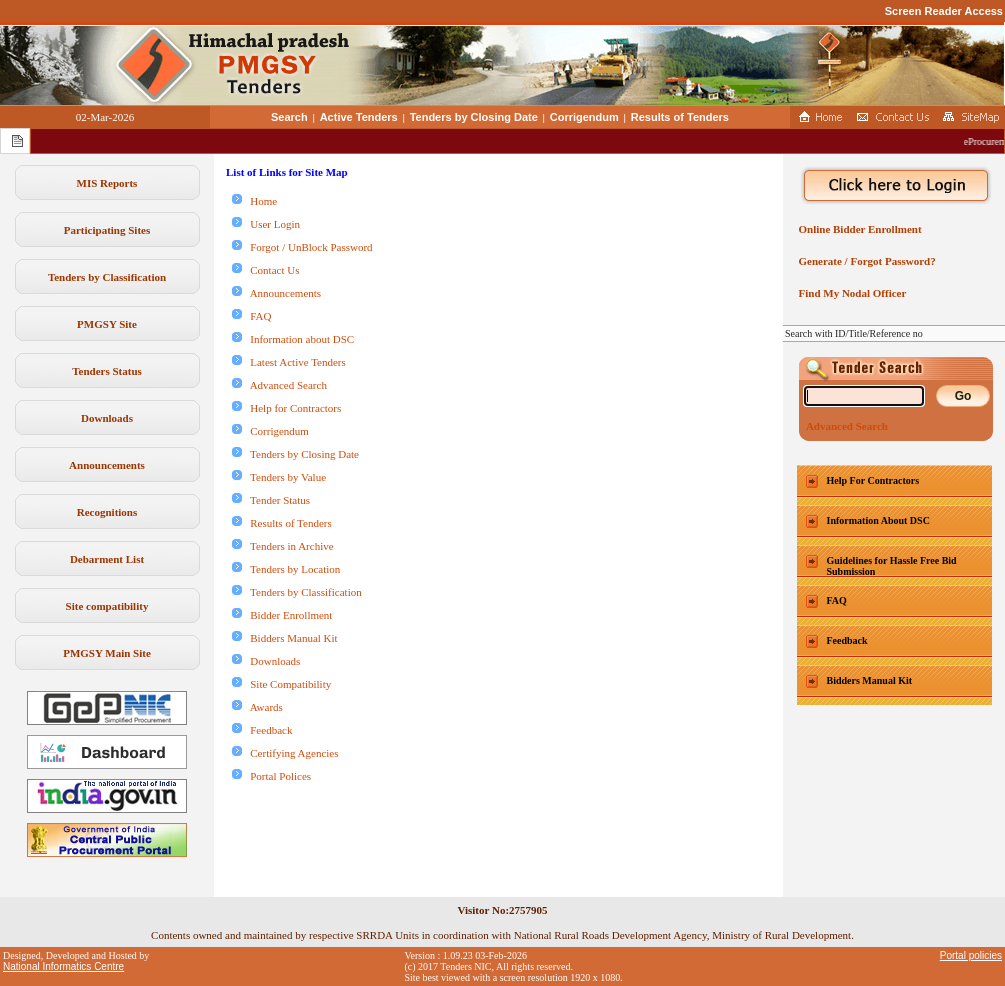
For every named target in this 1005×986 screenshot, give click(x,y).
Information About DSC (878, 520)
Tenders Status (107, 371)
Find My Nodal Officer (849, 293)
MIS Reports (107, 183)
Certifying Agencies (285, 753)
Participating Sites (107, 230)
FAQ (251, 316)
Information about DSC (293, 339)
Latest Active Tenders (289, 362)
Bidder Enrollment (282, 615)
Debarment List (107, 559)
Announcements (107, 465)
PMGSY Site (107, 324)
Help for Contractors (286, 408)
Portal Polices (271, 776)
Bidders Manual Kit (285, 638)
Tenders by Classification (107, 277)
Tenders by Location (286, 569)
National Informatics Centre (63, 966)
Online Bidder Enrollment (857, 229)
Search (289, 117)
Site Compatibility (281, 684)
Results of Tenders (680, 117)
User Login (266, 224)
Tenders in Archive (283, 546)
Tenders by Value (279, 477)
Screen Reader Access (944, 11)
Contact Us (265, 270)
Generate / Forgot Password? (864, 261)
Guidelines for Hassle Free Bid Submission (892, 566)
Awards (257, 707)
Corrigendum (584, 117)
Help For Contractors (873, 480)
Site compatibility (107, 606)
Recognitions (107, 512)
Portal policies (971, 955)
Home (254, 201)
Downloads (107, 418)
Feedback (262, 730)
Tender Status (271, 500)
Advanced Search (279, 385)
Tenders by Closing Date (474, 117)
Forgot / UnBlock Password (302, 247)
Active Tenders (359, 117)
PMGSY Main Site (107, 653)
